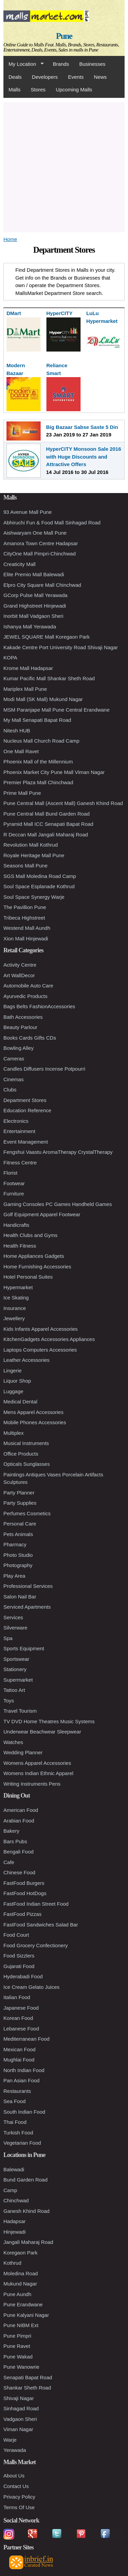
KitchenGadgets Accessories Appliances (49, 1339)
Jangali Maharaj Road (28, 2242)
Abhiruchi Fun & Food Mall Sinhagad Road (51, 522)
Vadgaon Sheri (20, 2419)
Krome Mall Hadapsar (28, 668)
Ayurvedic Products (25, 996)
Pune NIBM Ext (21, 2325)
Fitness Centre (20, 1162)
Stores (38, 89)
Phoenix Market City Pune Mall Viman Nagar (54, 772)
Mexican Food (19, 2049)
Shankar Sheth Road (27, 2388)
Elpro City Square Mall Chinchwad (42, 585)
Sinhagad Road (21, 2408)
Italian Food (16, 1997)
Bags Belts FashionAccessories (39, 1006)
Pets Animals (18, 1534)
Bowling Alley (18, 1048)
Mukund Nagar (20, 2284)
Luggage (13, 1391)
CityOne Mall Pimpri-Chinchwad (39, 553)
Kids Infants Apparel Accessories (40, 1329)
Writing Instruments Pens (31, 1784)
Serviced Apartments (27, 1607)
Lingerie (12, 1370)
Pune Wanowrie (21, 2367)
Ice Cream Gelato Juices (31, 1987)
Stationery (15, 1669)
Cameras (13, 1058)
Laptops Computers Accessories (40, 1350)
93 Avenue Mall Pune (27, 512)
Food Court (16, 1935)
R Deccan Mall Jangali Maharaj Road (45, 834)
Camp (10, 2190)
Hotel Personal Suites (28, 1277)
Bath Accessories (23, 1017)
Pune (64, 36)
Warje (10, 2440)
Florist (10, 1173)
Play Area (14, 1576)
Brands (61, 64)
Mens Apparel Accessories (33, 1412)
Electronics (15, 1121)
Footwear (14, 1183)
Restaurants (17, 2091)
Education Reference (27, 1110)
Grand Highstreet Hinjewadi (34, 606)
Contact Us (16, 2486)
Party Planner (18, 1492)
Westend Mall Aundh (26, 928)
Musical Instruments (26, 1443)
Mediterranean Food (26, 2039)
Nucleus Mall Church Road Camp (41, 741)
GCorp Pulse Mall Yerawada (35, 595)
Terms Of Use (19, 2507)
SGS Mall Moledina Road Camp (39, 876)
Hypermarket (18, 1287)
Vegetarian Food (22, 2143)
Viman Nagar (18, 2429)
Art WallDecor (19, 975)
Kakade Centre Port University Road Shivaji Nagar (60, 647)
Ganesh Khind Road (26, 2211)
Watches (13, 1742)
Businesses (92, 64)
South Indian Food (24, 2112)
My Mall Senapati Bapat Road (37, 720)
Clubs (9, 1089)
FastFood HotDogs (24, 1893)
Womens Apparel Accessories (37, 1763)
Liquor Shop (17, 1381)
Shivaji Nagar (18, 2398)
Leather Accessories (26, 1360)
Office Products (20, 1454)
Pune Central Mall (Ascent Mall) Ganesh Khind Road (63, 803)
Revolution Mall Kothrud (30, 845)
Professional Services (28, 1586)
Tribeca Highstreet (24, 918)
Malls (14, 89)
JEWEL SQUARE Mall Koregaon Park (46, 637)
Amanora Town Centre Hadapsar (40, 543)
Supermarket (18, 1680)
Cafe (8, 1862)
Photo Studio (18, 1555)
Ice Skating (16, 1297)
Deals (15, 77)
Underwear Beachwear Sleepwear (42, 1731)
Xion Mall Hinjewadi (25, 938)
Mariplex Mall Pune (25, 689)
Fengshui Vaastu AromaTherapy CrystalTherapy (58, 1152)
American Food (20, 1810)
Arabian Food (18, 1820)
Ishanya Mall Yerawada (29, 626)
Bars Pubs (15, 1841)
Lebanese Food (21, 2028)
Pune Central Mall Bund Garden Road (46, 814)
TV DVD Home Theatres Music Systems (49, 1721)
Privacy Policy (19, 2497)
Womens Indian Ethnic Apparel (38, 1773)
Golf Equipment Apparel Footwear (41, 1214)
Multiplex (13, 1433)
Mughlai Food (18, 2060)
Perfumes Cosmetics (27, 1513)
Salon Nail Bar (19, 1596)
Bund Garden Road (25, 2180)
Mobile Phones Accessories (34, 1422)
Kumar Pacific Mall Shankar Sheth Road (49, 678)
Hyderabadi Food (23, 1976)
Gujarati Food (18, 1966)
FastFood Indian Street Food (36, 1904)
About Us (14, 2475)
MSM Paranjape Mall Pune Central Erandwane (56, 710)
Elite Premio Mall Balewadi (33, 574)
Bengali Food (18, 1852)
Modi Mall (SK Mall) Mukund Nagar (43, 699)
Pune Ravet (16, 2346)
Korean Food (18, 2018)
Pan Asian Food (21, 2080)
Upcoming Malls (74, 89)
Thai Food (15, 2122)
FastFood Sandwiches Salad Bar (40, 1924)
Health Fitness (19, 1246)
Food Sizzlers (18, 1956)
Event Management (25, 1142)
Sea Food (14, 2101)
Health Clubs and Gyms (30, 1235)
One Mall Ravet (21, 751)
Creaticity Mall (19, 564)
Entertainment (19, 1131)
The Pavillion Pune (24, 907)
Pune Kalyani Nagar (26, 2315)
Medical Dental (20, 1401)
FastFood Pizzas (22, 1914)
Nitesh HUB (16, 730)
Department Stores (24, 1100)
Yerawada (14, 2450)
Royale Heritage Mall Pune (33, 855)
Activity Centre (20, 965)
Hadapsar (14, 2221)
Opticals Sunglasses (26, 1464)
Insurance (14, 1308)
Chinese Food (19, 1872)
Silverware (15, 1628)
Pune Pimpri (17, 2336)
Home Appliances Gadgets (33, 1256)
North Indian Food (23, 2070)
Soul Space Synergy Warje (34, 897)
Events (76, 77)
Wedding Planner (23, 1752)
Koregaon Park (20, 2252)
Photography (17, 1565)
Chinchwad (16, 2200)
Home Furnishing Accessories (37, 1266)
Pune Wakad (17, 2356)
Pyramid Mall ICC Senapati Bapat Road (48, 824)
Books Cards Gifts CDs (29, 1038)
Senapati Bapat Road (27, 2377)
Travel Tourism (20, 1711)
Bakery (11, 1831)
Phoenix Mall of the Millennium (38, 761)
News (100, 77)
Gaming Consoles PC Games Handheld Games (57, 1204)
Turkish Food (18, 2132)
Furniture (13, 1193)
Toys (8, 1700)
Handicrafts (16, 1225)
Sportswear (16, 1659)
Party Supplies (20, 1503)
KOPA (10, 657)
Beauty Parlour (20, 1027)
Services (13, 1617)
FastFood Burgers (23, 1883)
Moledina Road (20, 2273)
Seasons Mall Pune (25, 865)
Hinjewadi (14, 2232)
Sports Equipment (23, 1648)
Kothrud (12, 2263)
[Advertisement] (64, 166)
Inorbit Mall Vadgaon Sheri (33, 616)
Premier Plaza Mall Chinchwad (38, 782)
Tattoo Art (14, 1690)
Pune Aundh (17, 2294)
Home (10, 239)
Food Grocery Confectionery (35, 1945)
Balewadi (13, 2169)
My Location (23, 64)
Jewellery (14, 1318)
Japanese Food (21, 2008)
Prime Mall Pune (22, 793)
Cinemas (13, 1079)
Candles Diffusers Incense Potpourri (44, 1069)
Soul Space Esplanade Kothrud (38, 886)
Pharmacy (15, 1544)
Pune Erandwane (23, 2304)
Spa (8, 1638)
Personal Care (19, 1524)
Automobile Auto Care (28, 985)
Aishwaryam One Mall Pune (35, 533)
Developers (45, 77)
